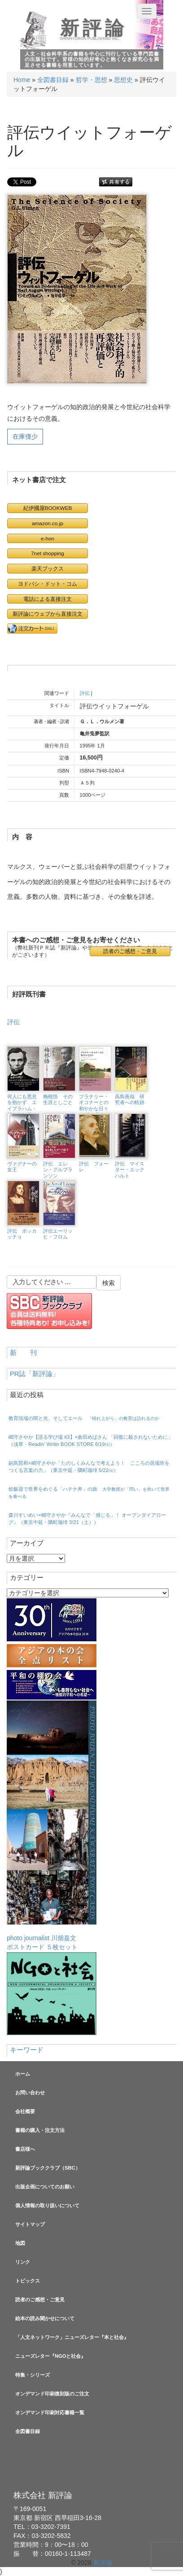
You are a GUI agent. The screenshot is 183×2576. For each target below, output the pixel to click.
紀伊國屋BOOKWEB (47, 508)
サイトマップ (30, 2224)
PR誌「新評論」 (34, 1373)
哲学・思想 (91, 79)
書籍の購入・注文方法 (40, 2130)
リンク (22, 2262)
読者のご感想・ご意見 (130, 951)
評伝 (85, 693)
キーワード (27, 2050)
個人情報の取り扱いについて (47, 2205)
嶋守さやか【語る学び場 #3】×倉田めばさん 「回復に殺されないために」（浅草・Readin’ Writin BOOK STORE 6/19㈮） (91, 1440)
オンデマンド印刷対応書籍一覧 (49, 2412)
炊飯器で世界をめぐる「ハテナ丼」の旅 (89, 1492)
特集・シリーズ (32, 2375)
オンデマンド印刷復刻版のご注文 (52, 2393)
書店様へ (25, 2149)
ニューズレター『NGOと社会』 (50, 2356)
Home (21, 79)
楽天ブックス (47, 568)
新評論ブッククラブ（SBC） (47, 2167)
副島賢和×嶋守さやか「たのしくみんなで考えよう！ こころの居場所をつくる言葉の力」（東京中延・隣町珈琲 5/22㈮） (89, 1466)
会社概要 (25, 2111)
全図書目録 (53, 79)
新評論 (94, 28)
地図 (20, 2243)
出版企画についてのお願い (44, 2186)
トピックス (27, 2280)
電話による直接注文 (47, 599)
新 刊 (23, 1352)
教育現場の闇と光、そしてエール (84, 1418)
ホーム (22, 2073)
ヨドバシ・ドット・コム (47, 584)
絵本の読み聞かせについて (44, 2318)
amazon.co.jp (47, 523)
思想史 (123, 79)
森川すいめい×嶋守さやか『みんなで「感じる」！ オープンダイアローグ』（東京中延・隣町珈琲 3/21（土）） (87, 1518)
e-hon (47, 538)
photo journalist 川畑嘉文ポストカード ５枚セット (51, 1825)
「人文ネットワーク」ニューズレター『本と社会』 (72, 2337)
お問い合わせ (30, 2092)
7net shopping (47, 553)
